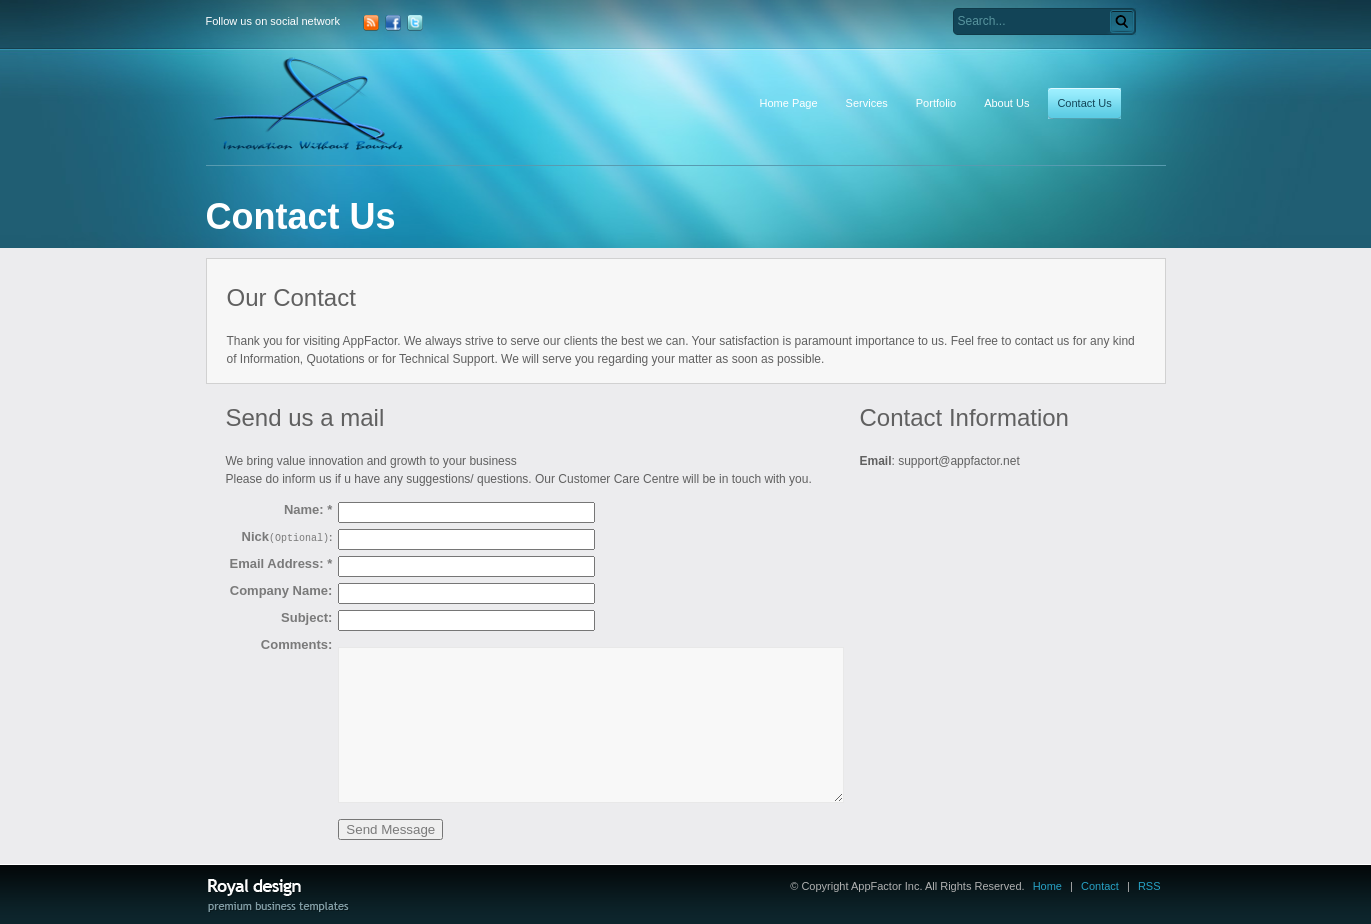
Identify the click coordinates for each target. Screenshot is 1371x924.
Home (1047, 886)
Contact (1100, 886)
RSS (1149, 886)
